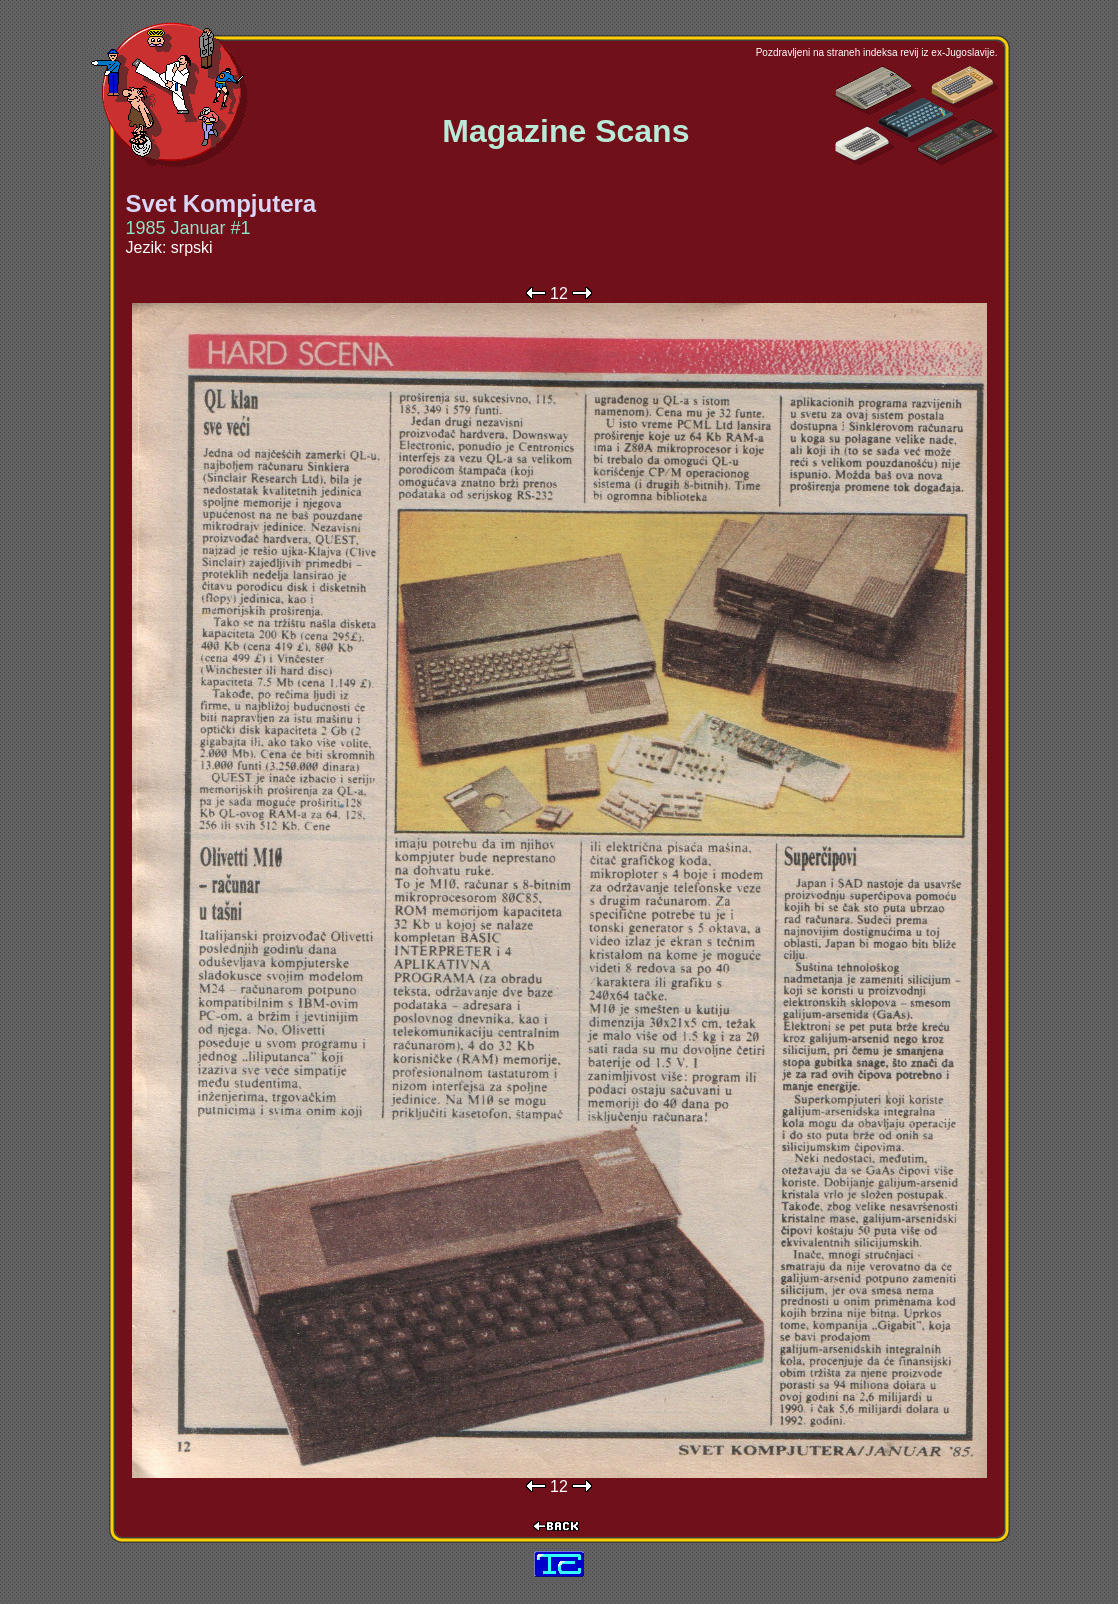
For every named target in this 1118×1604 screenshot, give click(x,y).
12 (559, 293)
